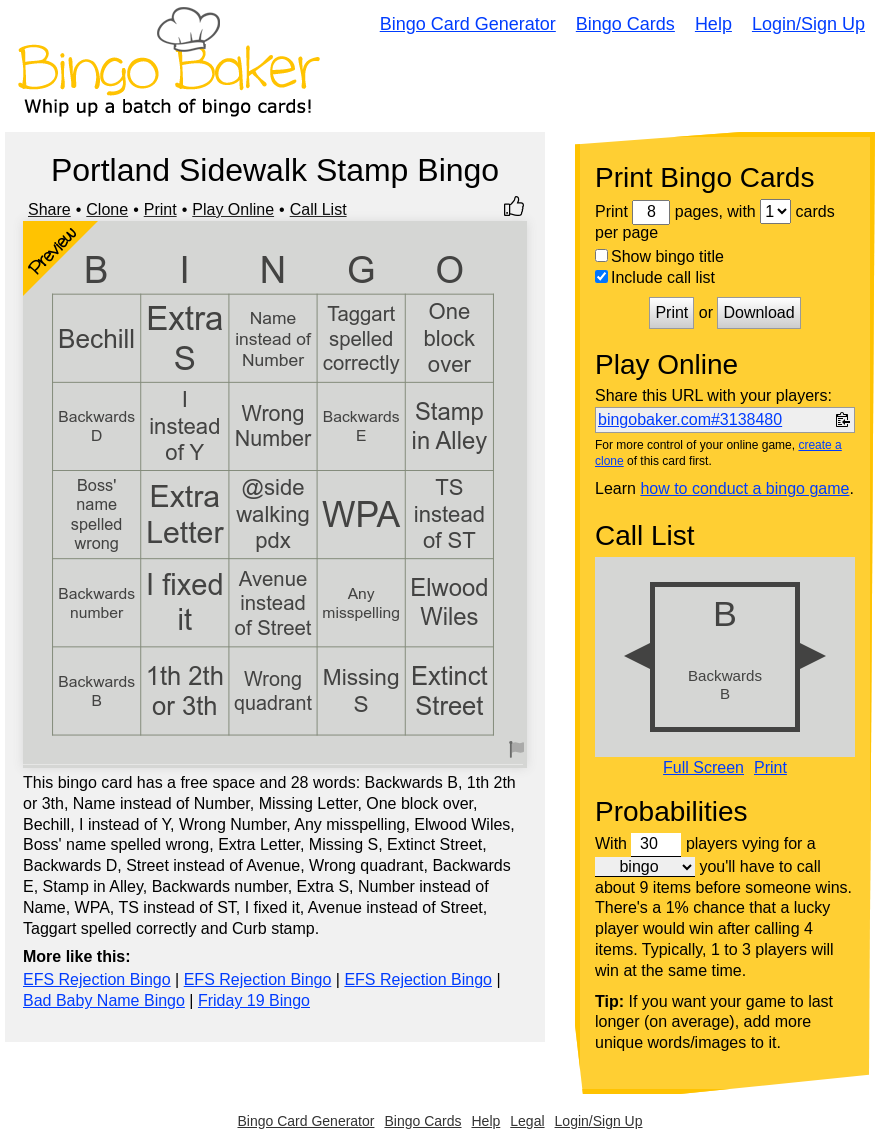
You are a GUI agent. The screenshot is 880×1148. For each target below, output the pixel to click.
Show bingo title (659, 256)
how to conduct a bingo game (744, 488)
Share (49, 209)
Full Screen (703, 768)
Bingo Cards (625, 24)
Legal (527, 1121)
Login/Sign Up (808, 24)
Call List (318, 209)
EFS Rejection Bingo (97, 979)
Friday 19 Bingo (254, 1000)
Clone (107, 209)
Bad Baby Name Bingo (104, 1000)
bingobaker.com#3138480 (690, 419)
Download (758, 312)
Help (713, 24)
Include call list (655, 277)
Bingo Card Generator (468, 24)
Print (160, 209)
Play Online (233, 209)
